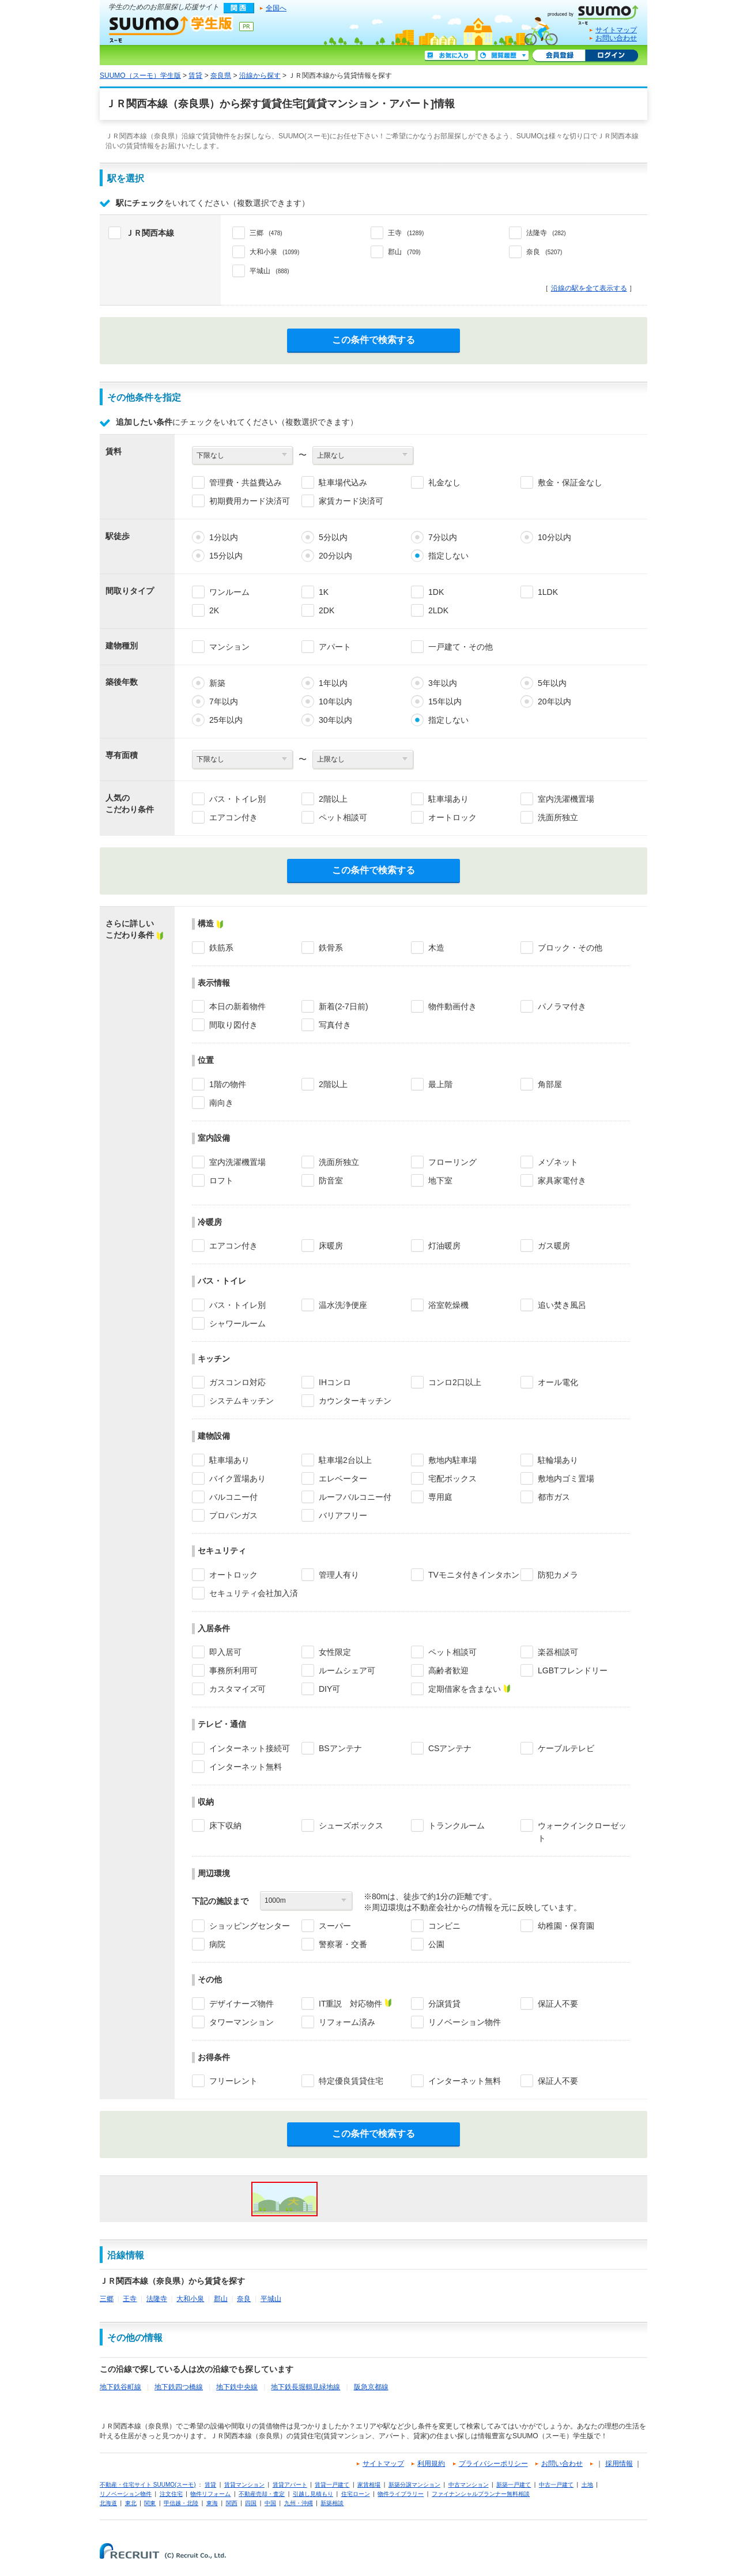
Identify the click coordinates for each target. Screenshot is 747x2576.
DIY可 (329, 1689)
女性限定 (335, 1652)
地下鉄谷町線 (120, 2387)
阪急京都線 (371, 2387)
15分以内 (226, 555)
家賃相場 (368, 2484)
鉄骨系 (331, 947)
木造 (436, 947)
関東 (150, 2503)
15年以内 (445, 701)
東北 (131, 2503)
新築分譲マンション (414, 2484)
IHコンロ (335, 1382)
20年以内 (554, 701)
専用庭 (440, 1497)
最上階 (440, 1084)
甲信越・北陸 (181, 2503)
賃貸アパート (290, 2484)
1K (324, 592)
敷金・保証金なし (570, 482)
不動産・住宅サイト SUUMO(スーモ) (148, 2484)
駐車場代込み (343, 482)
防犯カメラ (558, 1574)
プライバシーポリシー (493, 2464)
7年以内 (223, 701)
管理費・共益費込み (245, 482)
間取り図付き (233, 1024)
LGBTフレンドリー (573, 1670)
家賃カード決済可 (351, 501)
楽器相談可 (558, 1652)
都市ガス (554, 1497)
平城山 (271, 2299)
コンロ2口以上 (454, 1382)
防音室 (331, 1180)
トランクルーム (456, 1825)
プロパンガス (233, 1515)
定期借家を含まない (464, 1689)
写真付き (335, 1024)
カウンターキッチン (355, 1400)
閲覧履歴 (503, 56)
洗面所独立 (558, 817)
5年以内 (552, 683)
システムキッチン (241, 1400)
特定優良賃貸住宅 (351, 2080)
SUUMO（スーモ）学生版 (171, 29)
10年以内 (335, 701)
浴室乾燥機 (448, 1305)
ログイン (611, 56)
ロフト (221, 1180)
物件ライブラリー (401, 2494)
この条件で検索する (373, 340)
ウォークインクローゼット (582, 1832)
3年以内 (442, 683)
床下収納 (225, 1825)
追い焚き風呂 (562, 1305)
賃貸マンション (244, 2484)
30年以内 (335, 720)
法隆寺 (156, 2299)
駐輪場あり (558, 1460)
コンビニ (444, 1925)
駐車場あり (448, 799)
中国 (270, 2503)
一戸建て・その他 (460, 646)
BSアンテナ (340, 1748)
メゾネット (558, 1162)
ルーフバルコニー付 (355, 1497)
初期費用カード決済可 (249, 501)
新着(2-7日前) (343, 1006)
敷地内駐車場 (452, 1460)
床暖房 (331, 1245)
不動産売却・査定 (262, 2494)
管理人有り (339, 1574)
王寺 (130, 2299)
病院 (217, 1944)
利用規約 (431, 2464)
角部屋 (550, 1084)
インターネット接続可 (249, 1748)
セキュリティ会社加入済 (253, 1593)
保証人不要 (558, 2003)
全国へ (276, 8)
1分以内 (223, 537)
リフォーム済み (347, 2022)
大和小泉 (190, 2299)
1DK (436, 592)
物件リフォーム (210, 2494)
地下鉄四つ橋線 (178, 2387)
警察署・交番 (343, 1944)
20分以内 (335, 555)
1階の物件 (227, 1084)
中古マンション (468, 2484)
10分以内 (554, 537)
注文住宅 (171, 2494)
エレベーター (343, 1478)
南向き (221, 1102)
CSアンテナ (449, 1748)
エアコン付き (233, 817)
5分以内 (333, 537)
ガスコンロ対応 (237, 1382)
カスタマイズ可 (237, 1689)
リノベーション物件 (464, 2022)
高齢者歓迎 (448, 1670)
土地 (587, 2484)
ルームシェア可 (347, 1670)
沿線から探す (260, 75)
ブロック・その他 (570, 947)
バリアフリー (343, 1515)
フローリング (452, 1162)
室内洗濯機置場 (566, 799)
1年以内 (333, 683)
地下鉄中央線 (237, 2387)
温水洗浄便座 (343, 1305)
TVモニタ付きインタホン (473, 1574)
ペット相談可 (343, 817)
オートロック (452, 817)
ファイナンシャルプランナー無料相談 (481, 2494)
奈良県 (220, 75)
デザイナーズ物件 (241, 2003)
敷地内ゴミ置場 (566, 1478)
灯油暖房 (444, 1245)
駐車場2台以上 (345, 1460)
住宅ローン (355, 2494)
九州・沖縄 (298, 2503)
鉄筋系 (221, 947)
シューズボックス (351, 1825)
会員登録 (559, 56)
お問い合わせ (616, 38)
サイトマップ (616, 30)
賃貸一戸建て (332, 2484)
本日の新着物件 (237, 1006)
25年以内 (226, 720)
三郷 (107, 2299)
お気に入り (450, 56)
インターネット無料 (245, 1766)
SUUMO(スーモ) (597, 12)
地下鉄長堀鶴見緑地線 (305, 2387)
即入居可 (225, 1652)
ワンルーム (229, 592)
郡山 (221, 2299)
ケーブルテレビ (566, 1748)
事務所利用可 (233, 1670)
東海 (212, 2503)
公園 (436, 1944)
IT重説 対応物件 (350, 2003)
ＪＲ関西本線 (150, 232)
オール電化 (558, 1382)
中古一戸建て (556, 2484)
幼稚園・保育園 (566, 1925)
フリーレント (233, 2080)
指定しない (448, 555)
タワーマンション (241, 2022)
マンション (229, 646)
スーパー (335, 1925)
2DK (326, 610)
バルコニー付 (233, 1497)
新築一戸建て (513, 2484)
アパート (335, 646)
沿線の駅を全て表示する (589, 288)
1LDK (548, 592)
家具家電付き (562, 1180)
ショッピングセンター (249, 1925)
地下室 (440, 1180)
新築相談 (332, 2503)
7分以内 (442, 537)
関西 (231, 2503)
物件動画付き (452, 1006)
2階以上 (333, 799)
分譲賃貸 (444, 2003)
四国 (250, 2503)
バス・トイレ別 (237, 799)
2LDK (438, 610)
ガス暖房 (554, 1245)
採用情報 (619, 2464)
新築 (217, 683)
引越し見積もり (313, 2494)
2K (214, 610)
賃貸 (195, 75)
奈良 (244, 2299)
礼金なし (444, 482)
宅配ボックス (452, 1478)
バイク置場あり (237, 1478)
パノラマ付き (562, 1006)
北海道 (108, 2503)
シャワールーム (237, 1323)
